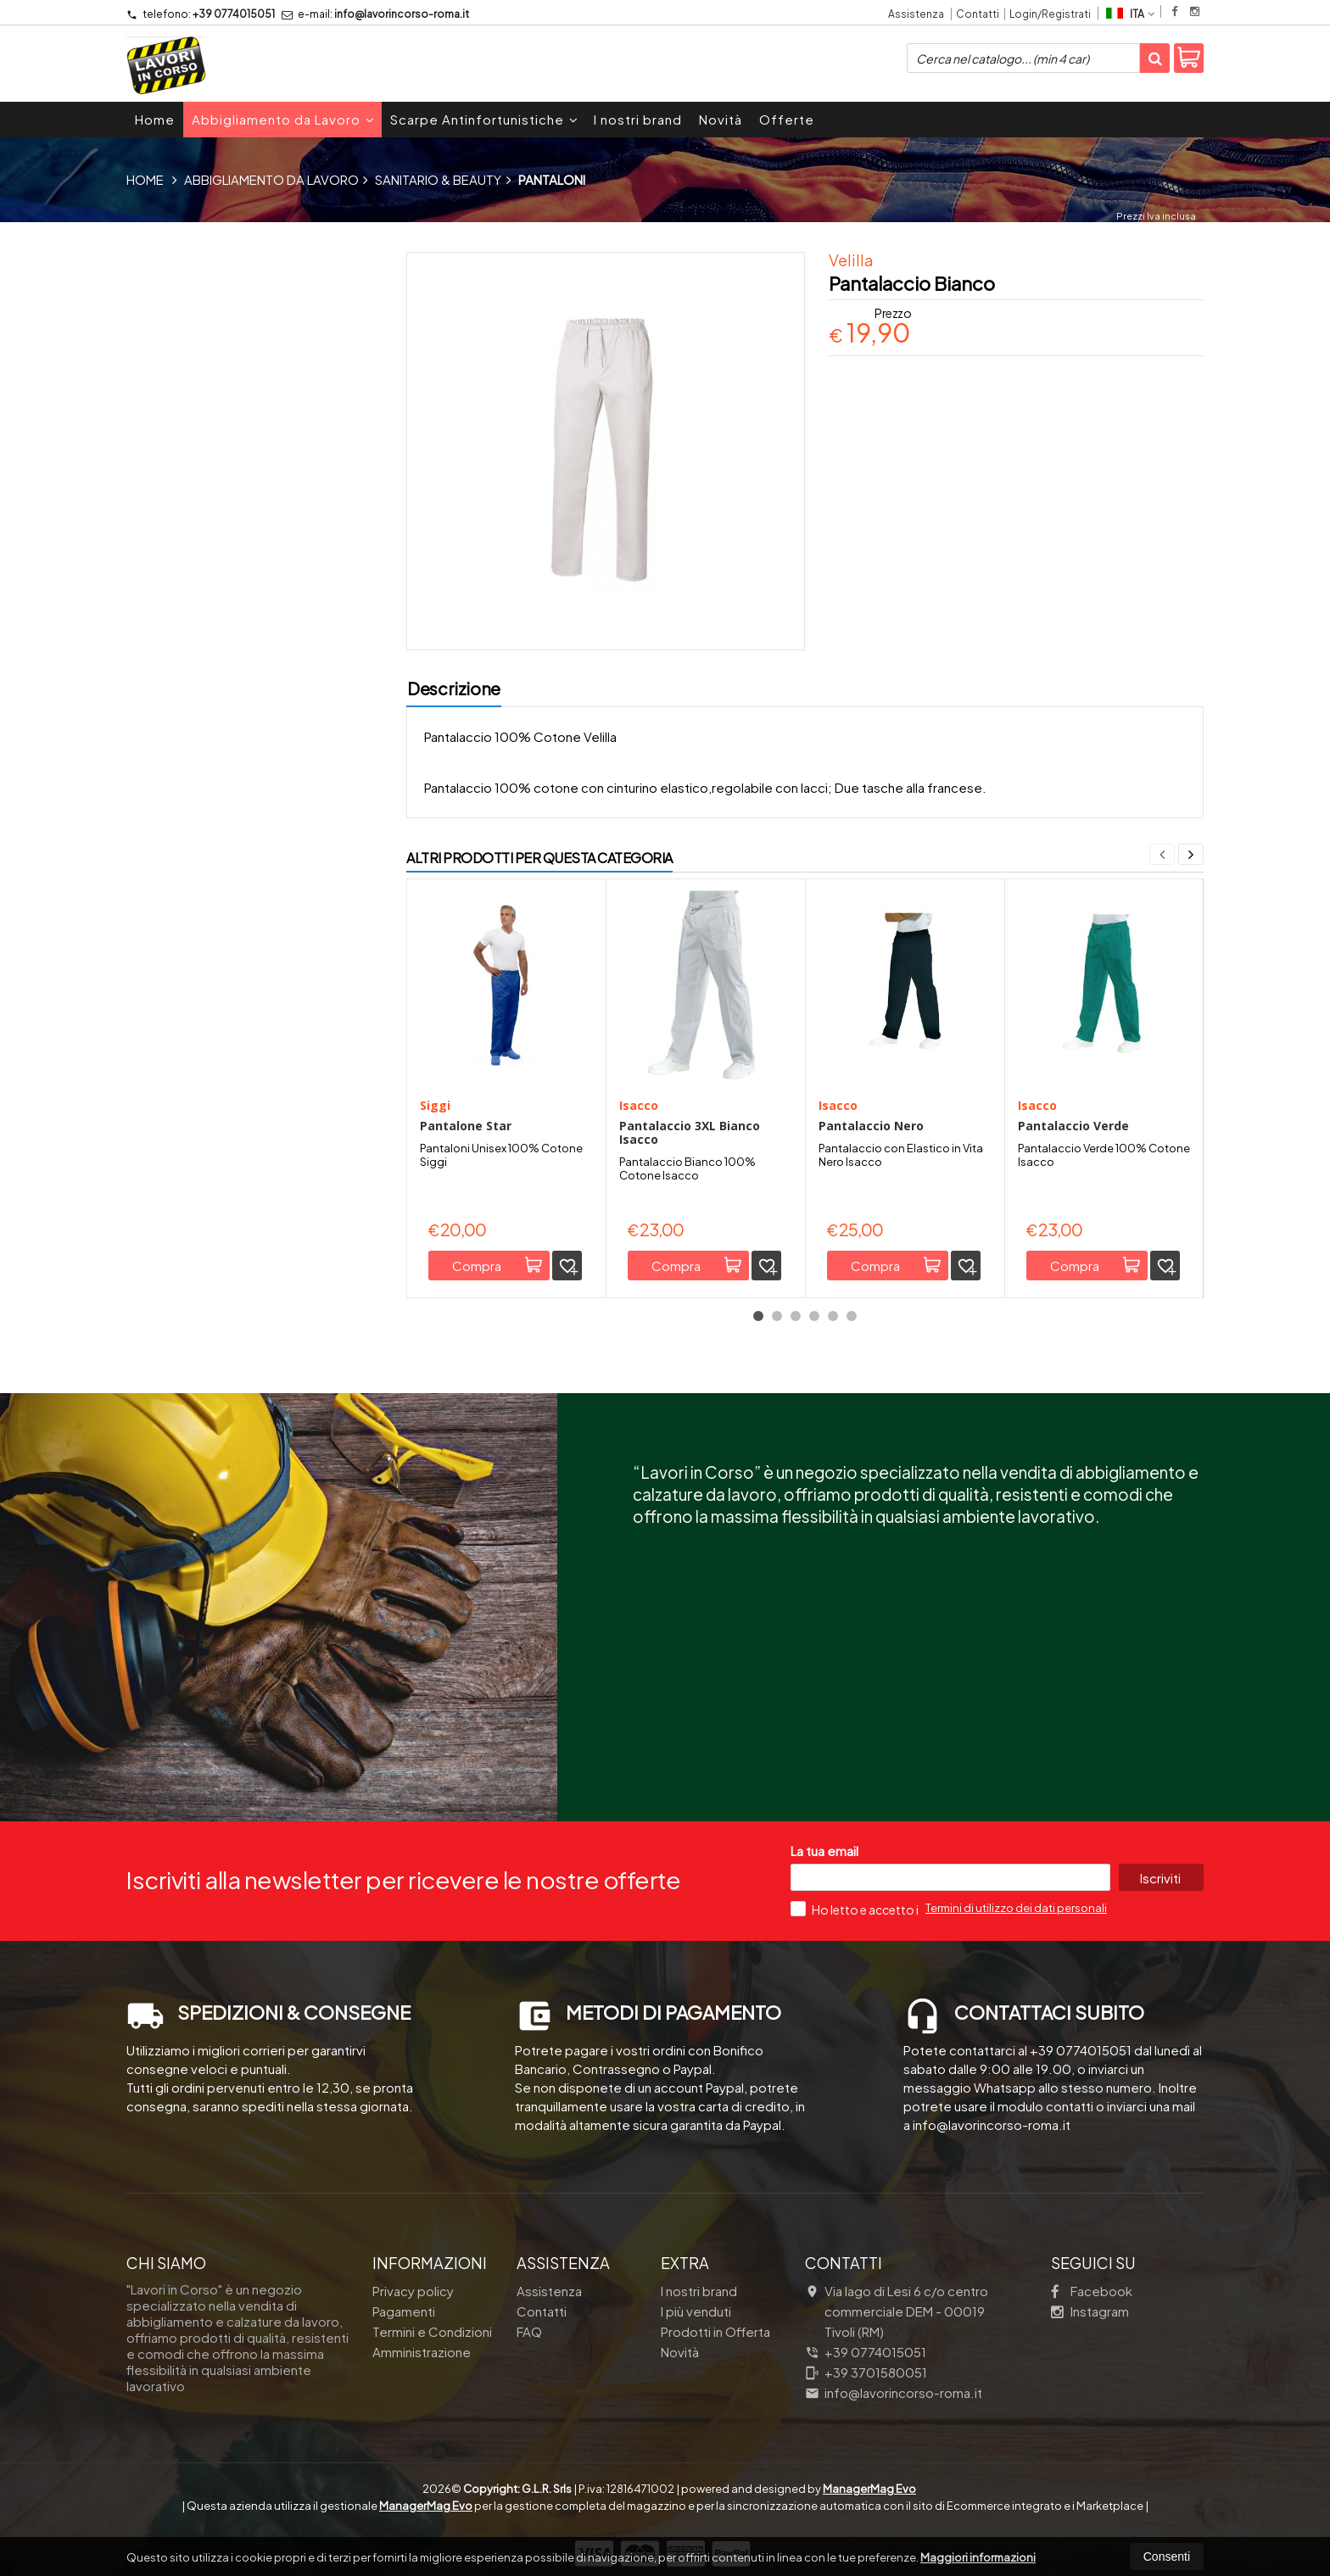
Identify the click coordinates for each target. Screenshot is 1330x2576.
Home (155, 119)
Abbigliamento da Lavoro (283, 119)
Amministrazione (421, 2352)
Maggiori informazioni (978, 2557)
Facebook (1091, 2291)
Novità (720, 119)
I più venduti (696, 2311)
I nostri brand (638, 119)
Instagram (1090, 2311)
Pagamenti (403, 2311)
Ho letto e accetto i (855, 1908)
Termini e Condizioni (432, 2331)
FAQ (529, 2331)
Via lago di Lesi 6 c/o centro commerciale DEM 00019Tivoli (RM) (896, 2311)
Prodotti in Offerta (715, 2331)
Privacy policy (413, 2291)
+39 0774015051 (200, 14)
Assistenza (916, 14)
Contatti (977, 14)
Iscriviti (1160, 1878)
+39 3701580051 (866, 2372)
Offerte (786, 119)
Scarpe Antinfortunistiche (484, 119)
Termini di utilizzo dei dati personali (1016, 1908)
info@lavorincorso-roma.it (375, 14)
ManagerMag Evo (869, 2488)
